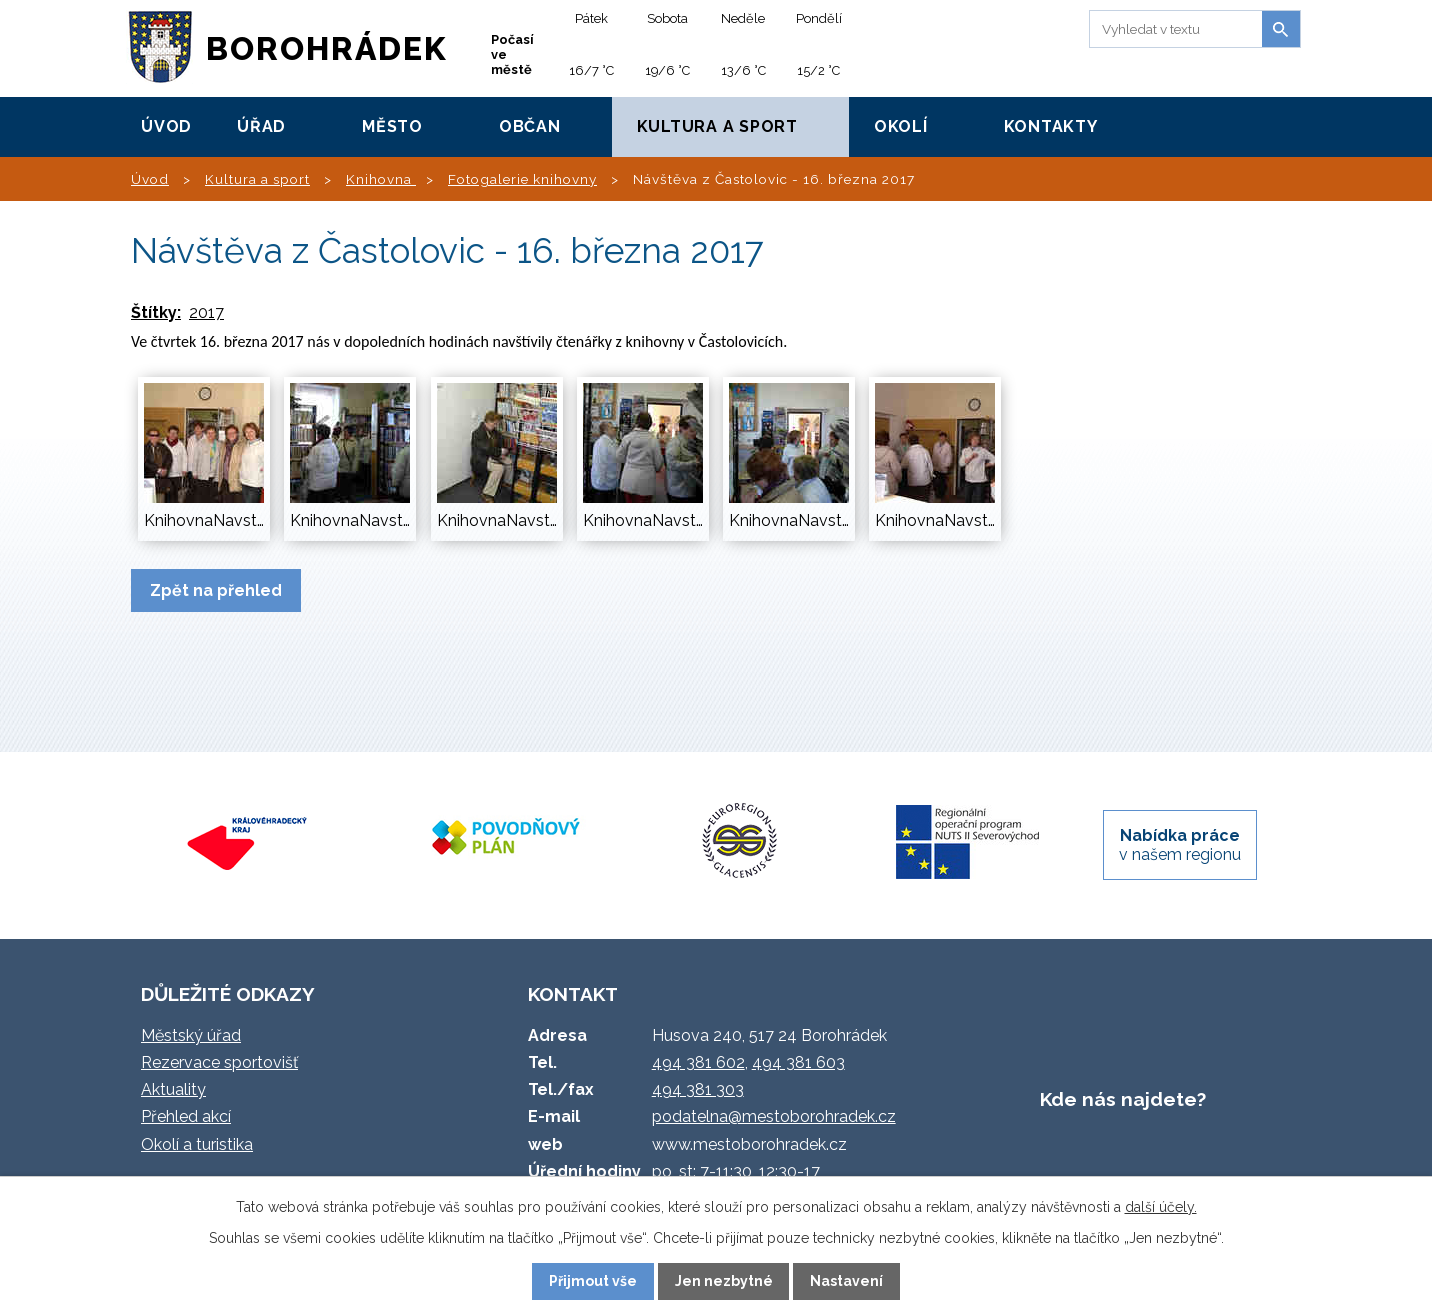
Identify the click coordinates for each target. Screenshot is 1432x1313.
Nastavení (846, 1281)
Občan (530, 126)
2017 (206, 312)
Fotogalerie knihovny (522, 179)
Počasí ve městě (512, 54)
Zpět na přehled (216, 590)
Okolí (901, 126)
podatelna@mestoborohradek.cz (774, 1116)
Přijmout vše (593, 1281)
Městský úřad (191, 1035)
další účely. (1161, 1207)
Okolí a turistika (197, 1144)
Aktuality (173, 1089)
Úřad (261, 126)
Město (392, 126)
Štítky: (156, 312)
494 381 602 (698, 1062)
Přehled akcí (186, 1116)
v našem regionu (1180, 845)
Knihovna (381, 179)
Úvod (166, 126)
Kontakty (1051, 126)
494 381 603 (798, 1062)
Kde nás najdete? (1123, 1099)
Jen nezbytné (724, 1281)
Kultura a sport (717, 126)
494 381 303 (698, 1089)
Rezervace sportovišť (219, 1062)
